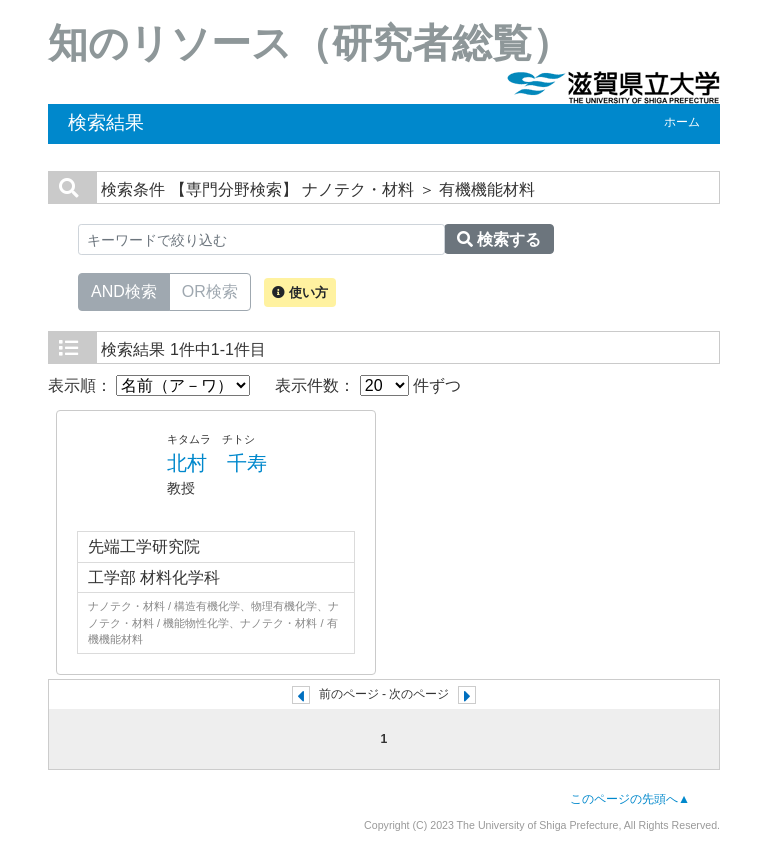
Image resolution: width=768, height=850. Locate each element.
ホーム (682, 122)
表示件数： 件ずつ (368, 385)
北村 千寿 (217, 463)
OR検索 (210, 290)
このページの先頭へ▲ (630, 799)
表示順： (149, 385)
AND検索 (124, 290)
